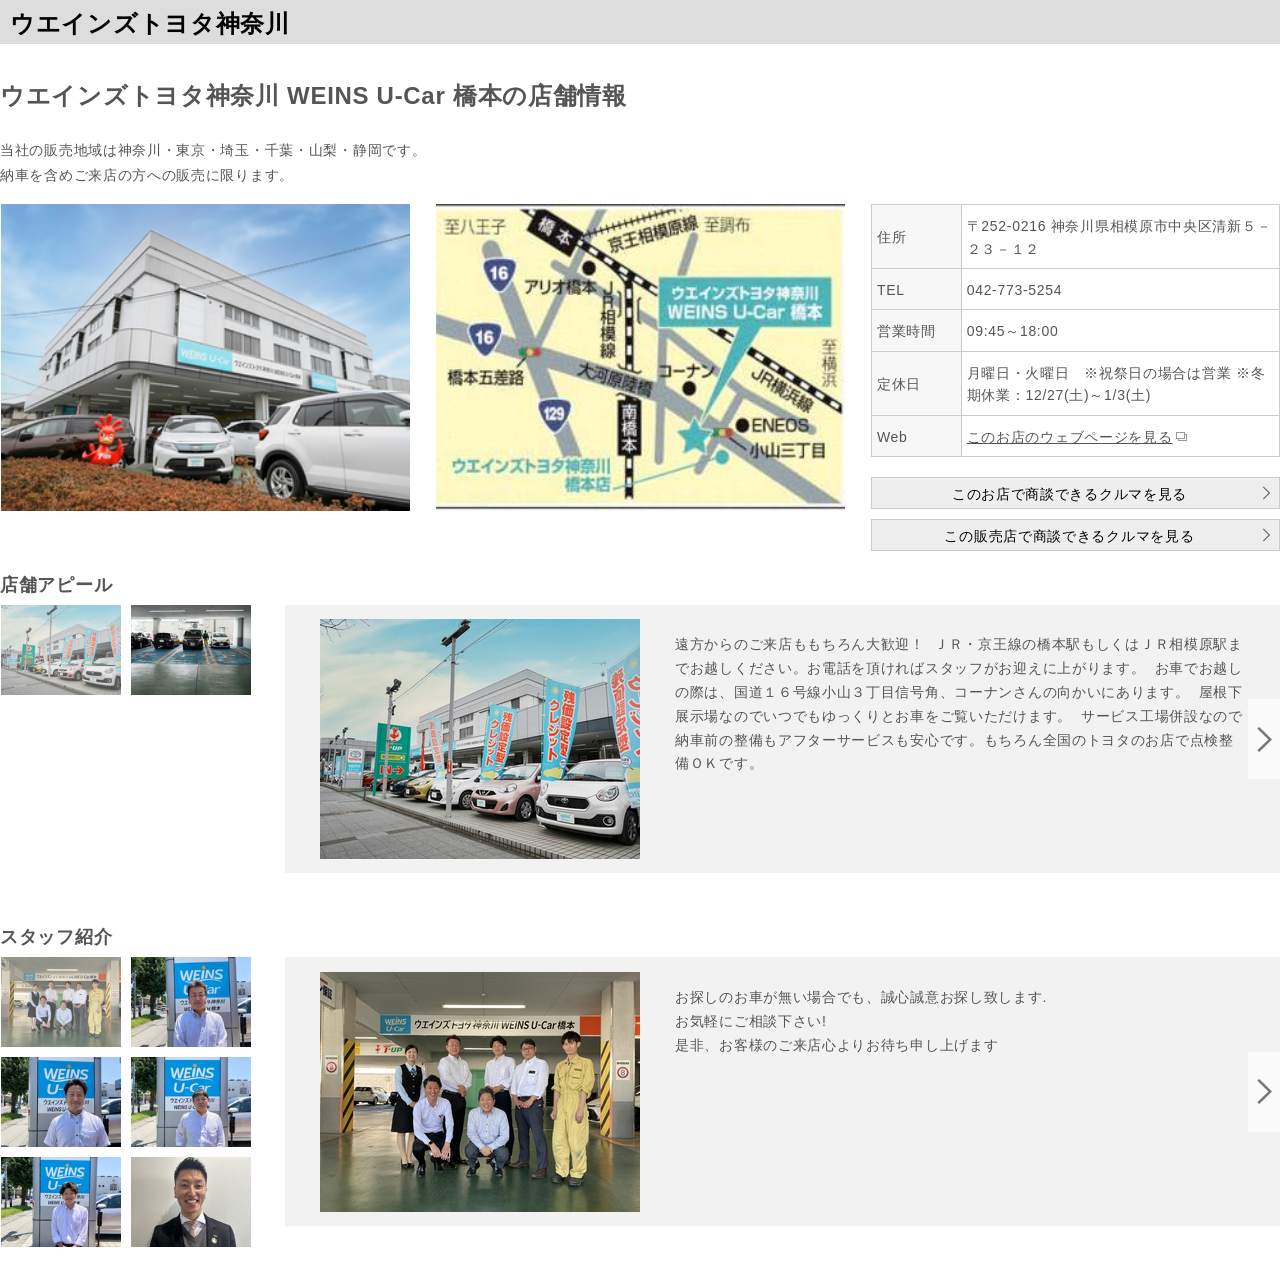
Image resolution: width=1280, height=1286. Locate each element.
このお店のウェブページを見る (1070, 437)
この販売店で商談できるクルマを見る (1069, 536)
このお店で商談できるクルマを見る (1069, 494)
